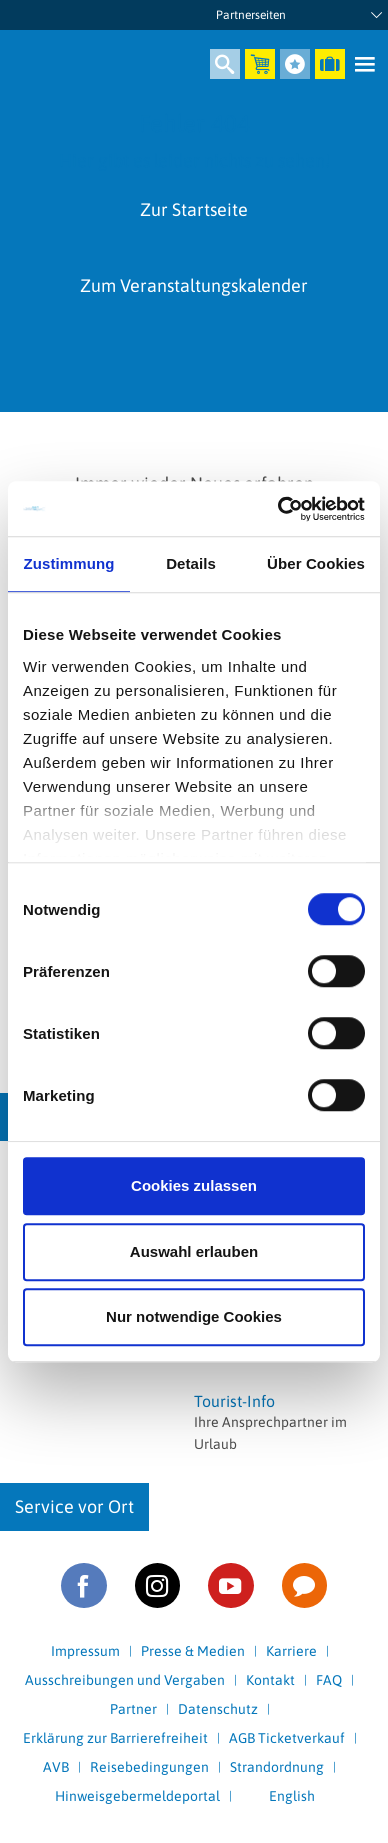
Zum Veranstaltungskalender (194, 285)
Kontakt (270, 1680)
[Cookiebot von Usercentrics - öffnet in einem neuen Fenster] (278, 509)
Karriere (291, 1651)
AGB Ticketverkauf (287, 1738)
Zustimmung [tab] (69, 563)
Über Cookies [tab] (316, 563)
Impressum (85, 1651)
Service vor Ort (74, 1506)
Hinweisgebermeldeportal (137, 1796)
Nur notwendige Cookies (194, 1316)
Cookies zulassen (194, 1185)
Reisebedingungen (149, 1767)
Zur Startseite (194, 209)
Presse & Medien (193, 1651)
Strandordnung (277, 1767)
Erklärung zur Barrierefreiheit (115, 1738)
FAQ (329, 1680)
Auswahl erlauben (194, 1251)
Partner (133, 1709)
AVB (56, 1767)
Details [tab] (191, 563)
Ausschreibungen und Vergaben (125, 1680)
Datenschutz (218, 1709)
